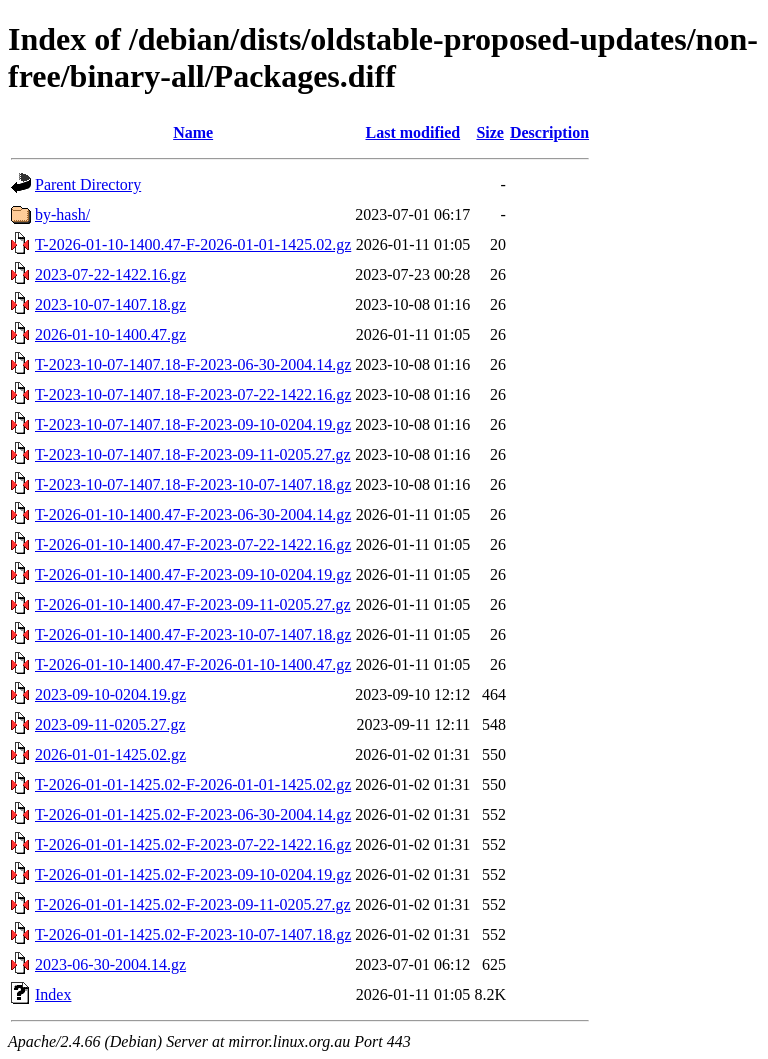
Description (549, 132)
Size (490, 132)
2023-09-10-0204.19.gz (110, 694)
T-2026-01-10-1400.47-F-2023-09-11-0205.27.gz (193, 604)
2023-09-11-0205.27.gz (110, 724)
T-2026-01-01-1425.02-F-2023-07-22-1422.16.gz (193, 844)
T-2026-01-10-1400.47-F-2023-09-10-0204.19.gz (193, 574)
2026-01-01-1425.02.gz (110, 754)
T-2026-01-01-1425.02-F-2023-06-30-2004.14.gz (193, 814)
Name (193, 132)
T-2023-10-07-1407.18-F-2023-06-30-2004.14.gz (193, 364)
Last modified (412, 132)
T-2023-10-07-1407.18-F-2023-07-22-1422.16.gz (193, 394)
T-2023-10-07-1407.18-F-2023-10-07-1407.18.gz (193, 484)
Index (53, 994)
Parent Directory (88, 184)
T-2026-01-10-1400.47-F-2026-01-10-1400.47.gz (193, 664)
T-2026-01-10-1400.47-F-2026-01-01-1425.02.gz (193, 244)
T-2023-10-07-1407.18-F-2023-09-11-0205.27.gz (193, 454)
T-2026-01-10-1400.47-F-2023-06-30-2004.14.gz (193, 514)
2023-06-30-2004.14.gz (110, 964)
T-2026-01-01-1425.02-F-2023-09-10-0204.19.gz (193, 874)
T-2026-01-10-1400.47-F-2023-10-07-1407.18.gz (193, 634)
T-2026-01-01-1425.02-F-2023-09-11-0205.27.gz (193, 904)
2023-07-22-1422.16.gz (110, 274)
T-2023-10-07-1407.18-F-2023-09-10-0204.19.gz (193, 424)
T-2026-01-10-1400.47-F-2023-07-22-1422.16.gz (193, 544)
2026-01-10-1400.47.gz (110, 334)
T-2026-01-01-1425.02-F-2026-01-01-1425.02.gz (193, 784)
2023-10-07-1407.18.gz (110, 304)
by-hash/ (62, 214)
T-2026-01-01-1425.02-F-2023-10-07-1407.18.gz (193, 934)
